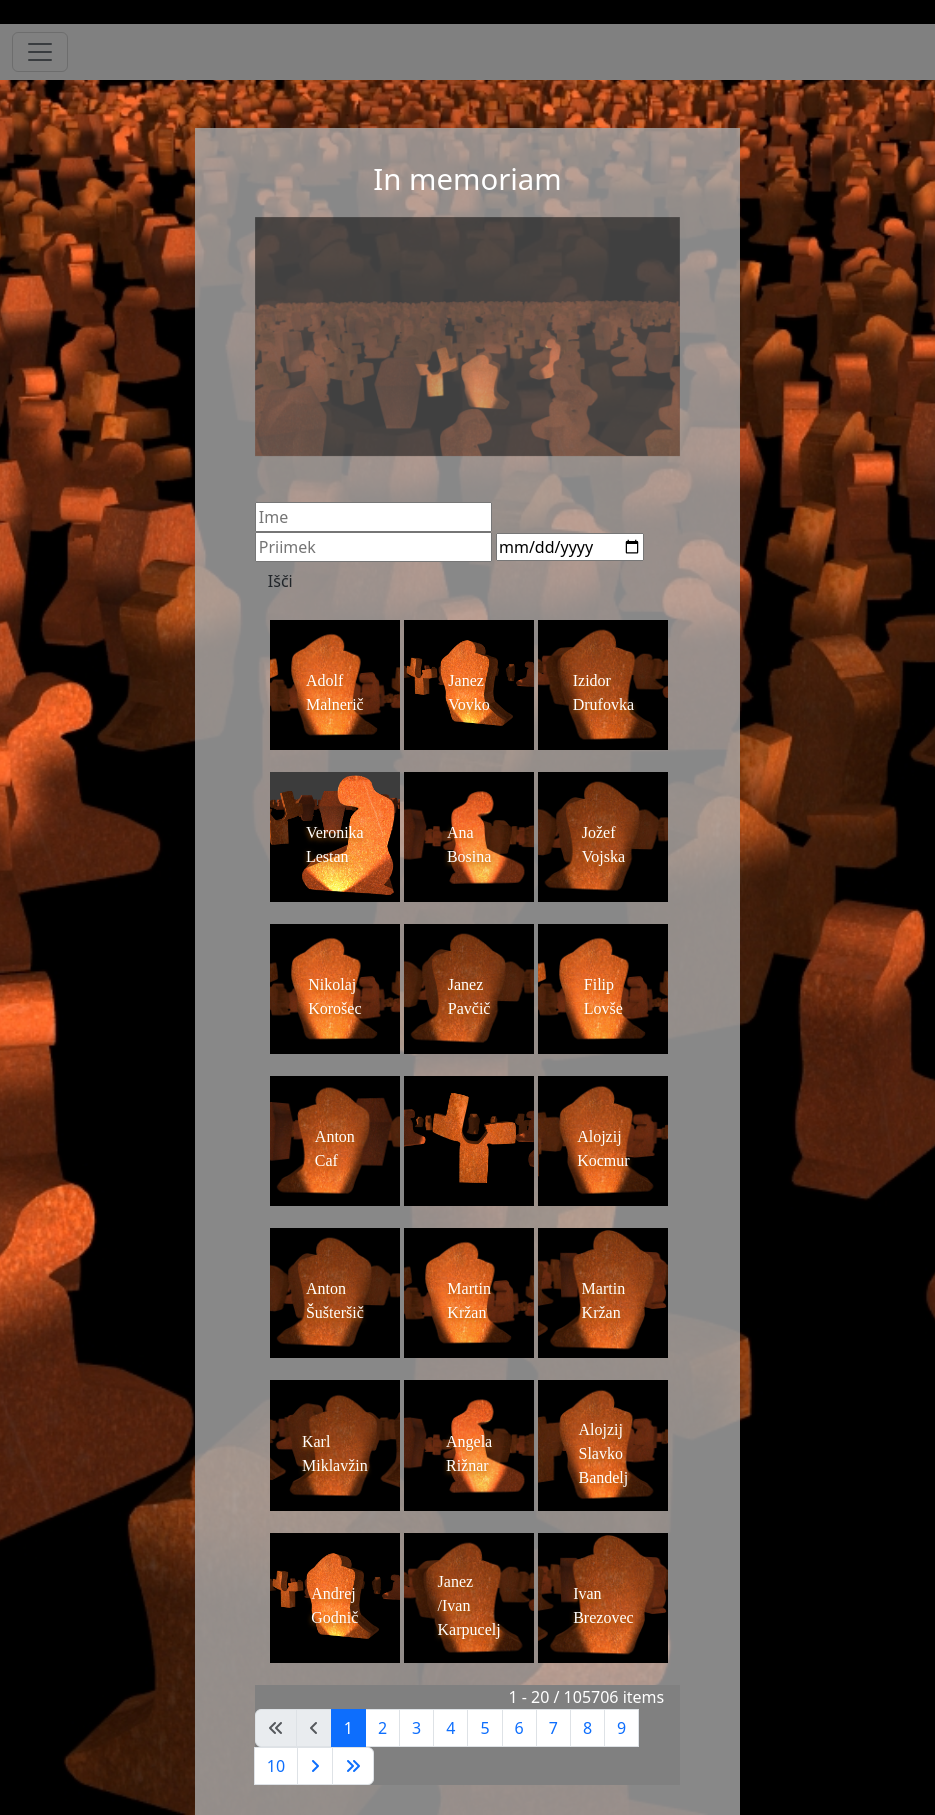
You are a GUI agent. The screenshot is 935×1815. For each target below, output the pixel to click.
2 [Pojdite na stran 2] (382, 1728)
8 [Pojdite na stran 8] (587, 1728)
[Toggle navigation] (40, 52)
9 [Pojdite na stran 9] (621, 1728)
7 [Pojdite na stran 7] (553, 1728)
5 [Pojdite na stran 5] (484, 1728)
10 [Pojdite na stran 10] (276, 1766)
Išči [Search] (280, 581)
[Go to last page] (353, 1766)
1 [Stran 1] (348, 1728)
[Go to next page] (315, 1766)
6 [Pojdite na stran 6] (519, 1728)
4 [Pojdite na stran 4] (450, 1728)
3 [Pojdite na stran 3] (416, 1728)
